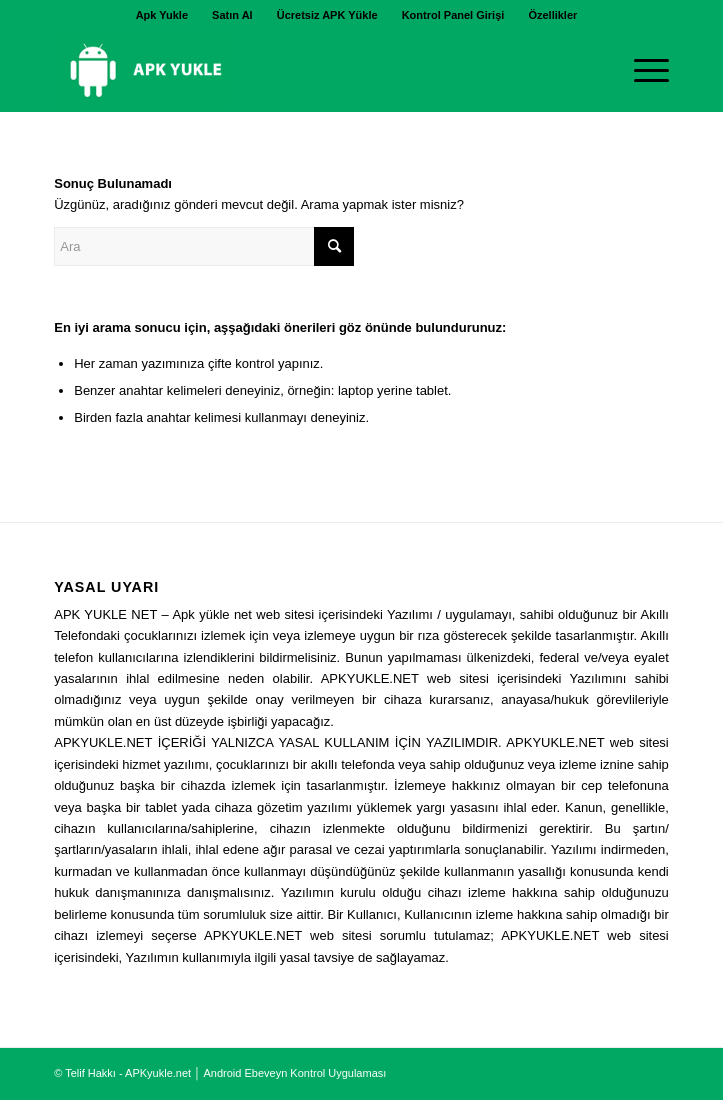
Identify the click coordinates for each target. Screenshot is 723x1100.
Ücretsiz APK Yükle (327, 15)
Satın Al (232, 15)
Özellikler (552, 15)
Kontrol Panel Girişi (453, 15)
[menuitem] (162, 15)
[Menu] (641, 71)
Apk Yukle (162, 15)
